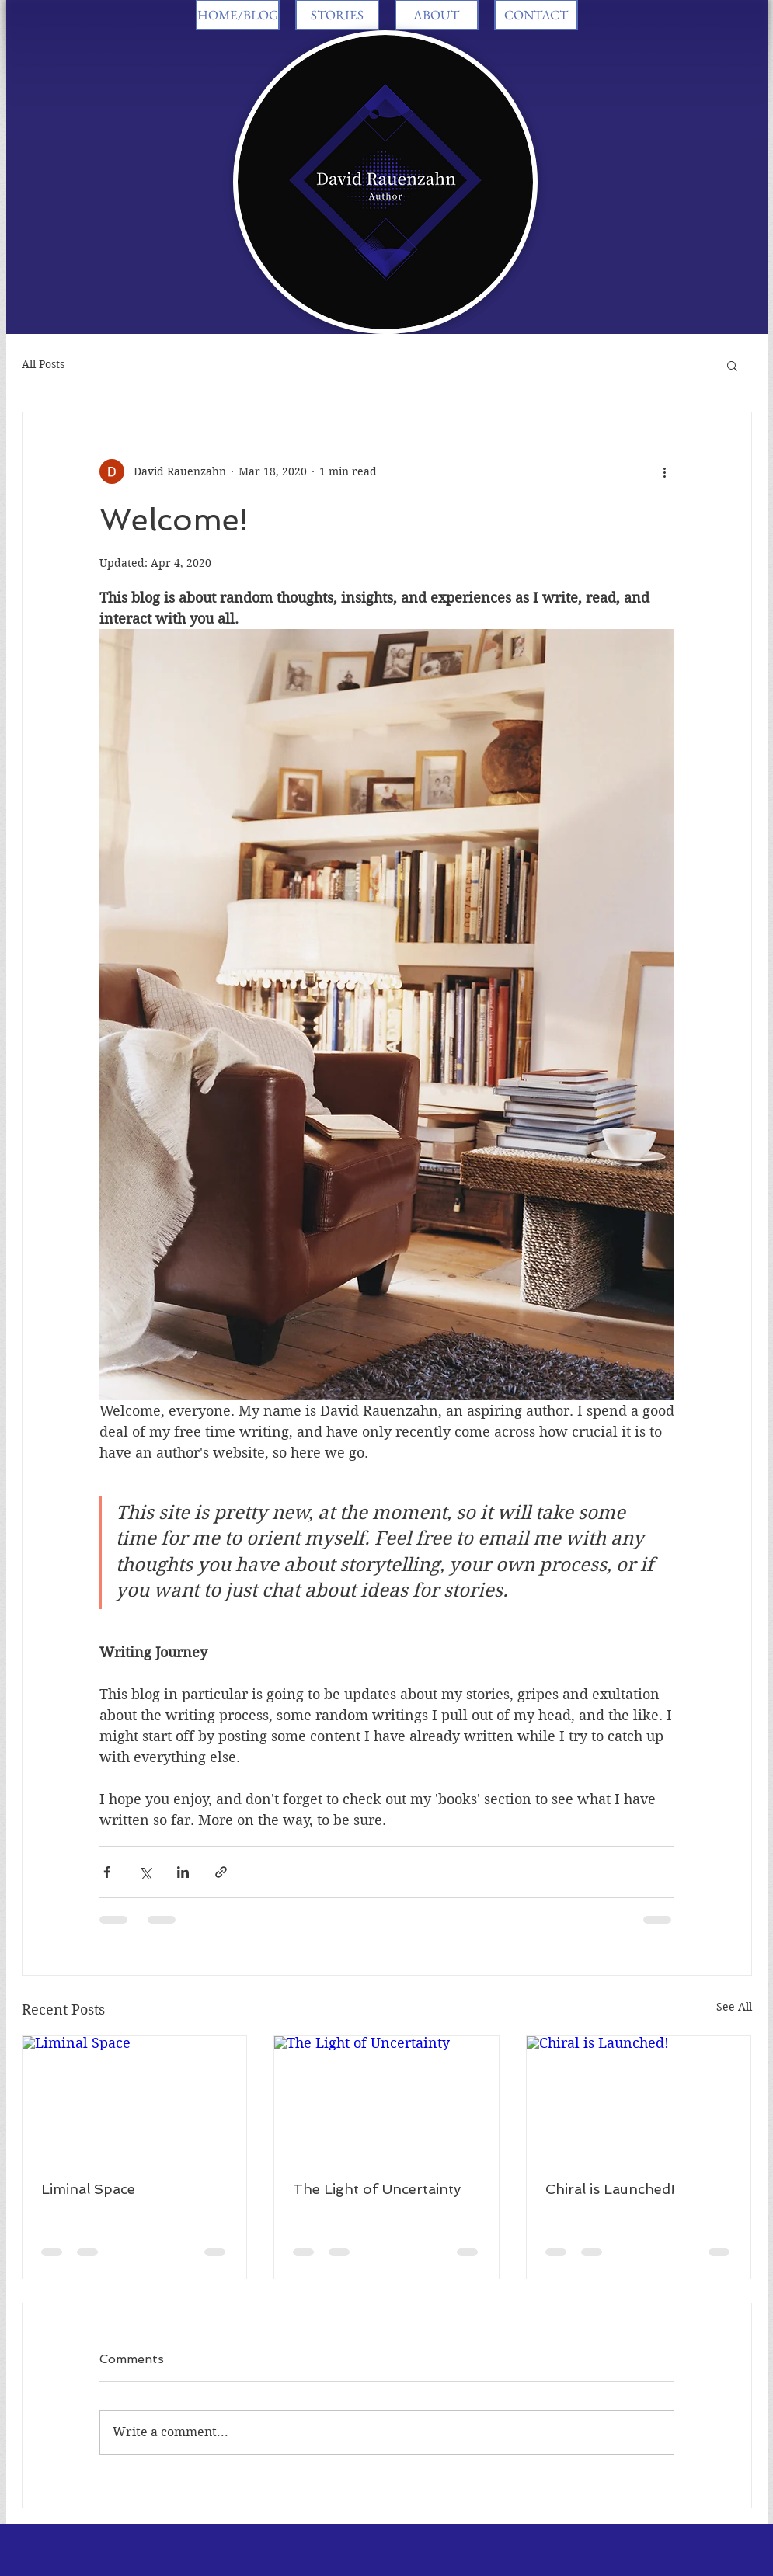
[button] (732, 365)
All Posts (43, 364)
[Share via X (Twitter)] (145, 1872)
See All (734, 2007)
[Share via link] (221, 1872)
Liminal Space (88, 2189)
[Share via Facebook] (106, 1872)
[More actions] (665, 471)
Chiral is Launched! (610, 2189)
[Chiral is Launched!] (639, 2099)
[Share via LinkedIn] (183, 1872)
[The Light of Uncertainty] (386, 2099)
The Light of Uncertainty (377, 2189)
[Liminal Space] (135, 2099)
